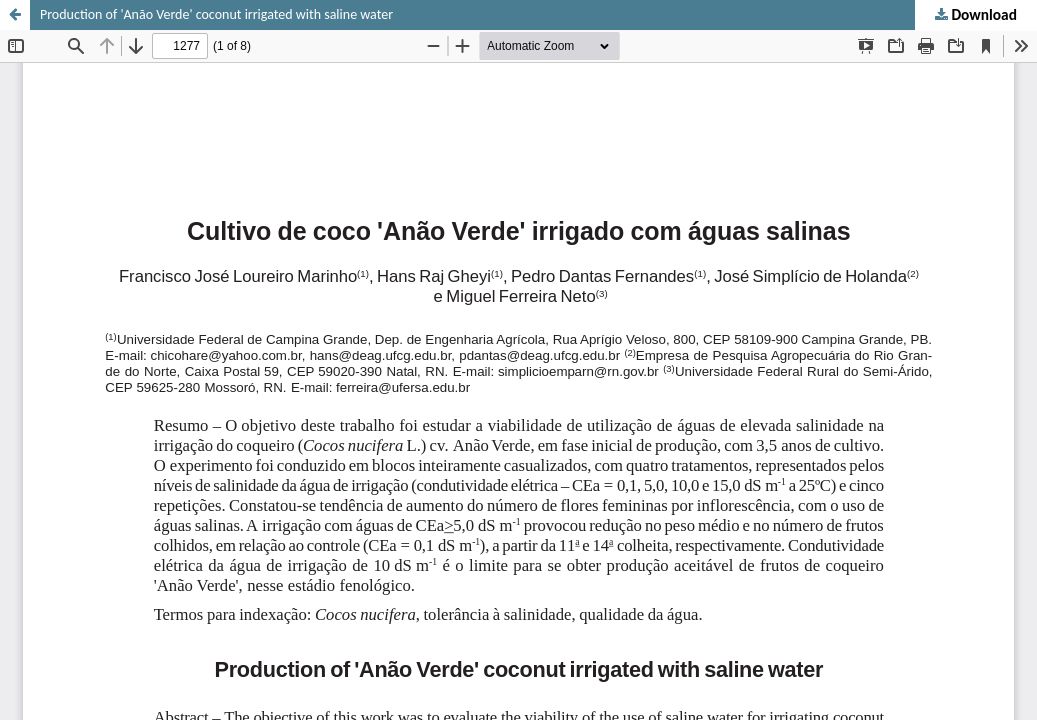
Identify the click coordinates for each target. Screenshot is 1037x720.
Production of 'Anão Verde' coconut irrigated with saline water (216, 14)
